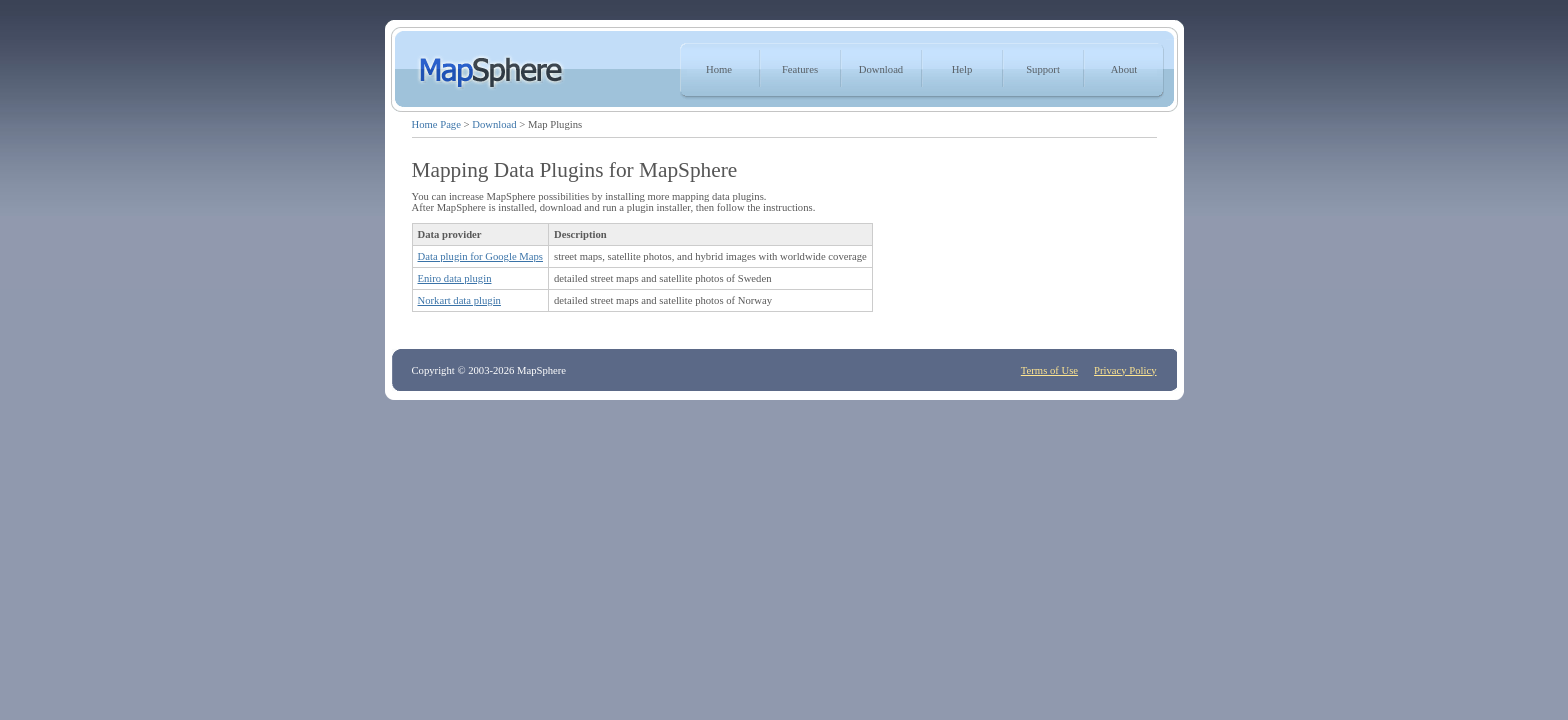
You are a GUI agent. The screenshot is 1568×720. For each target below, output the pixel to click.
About (1124, 69)
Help (962, 69)
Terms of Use (1049, 370)
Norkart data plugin (459, 300)
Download (881, 69)
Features (800, 69)
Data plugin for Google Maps (480, 256)
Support (1043, 69)
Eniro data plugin (455, 278)
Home (719, 69)
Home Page (436, 124)
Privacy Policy (1125, 370)
